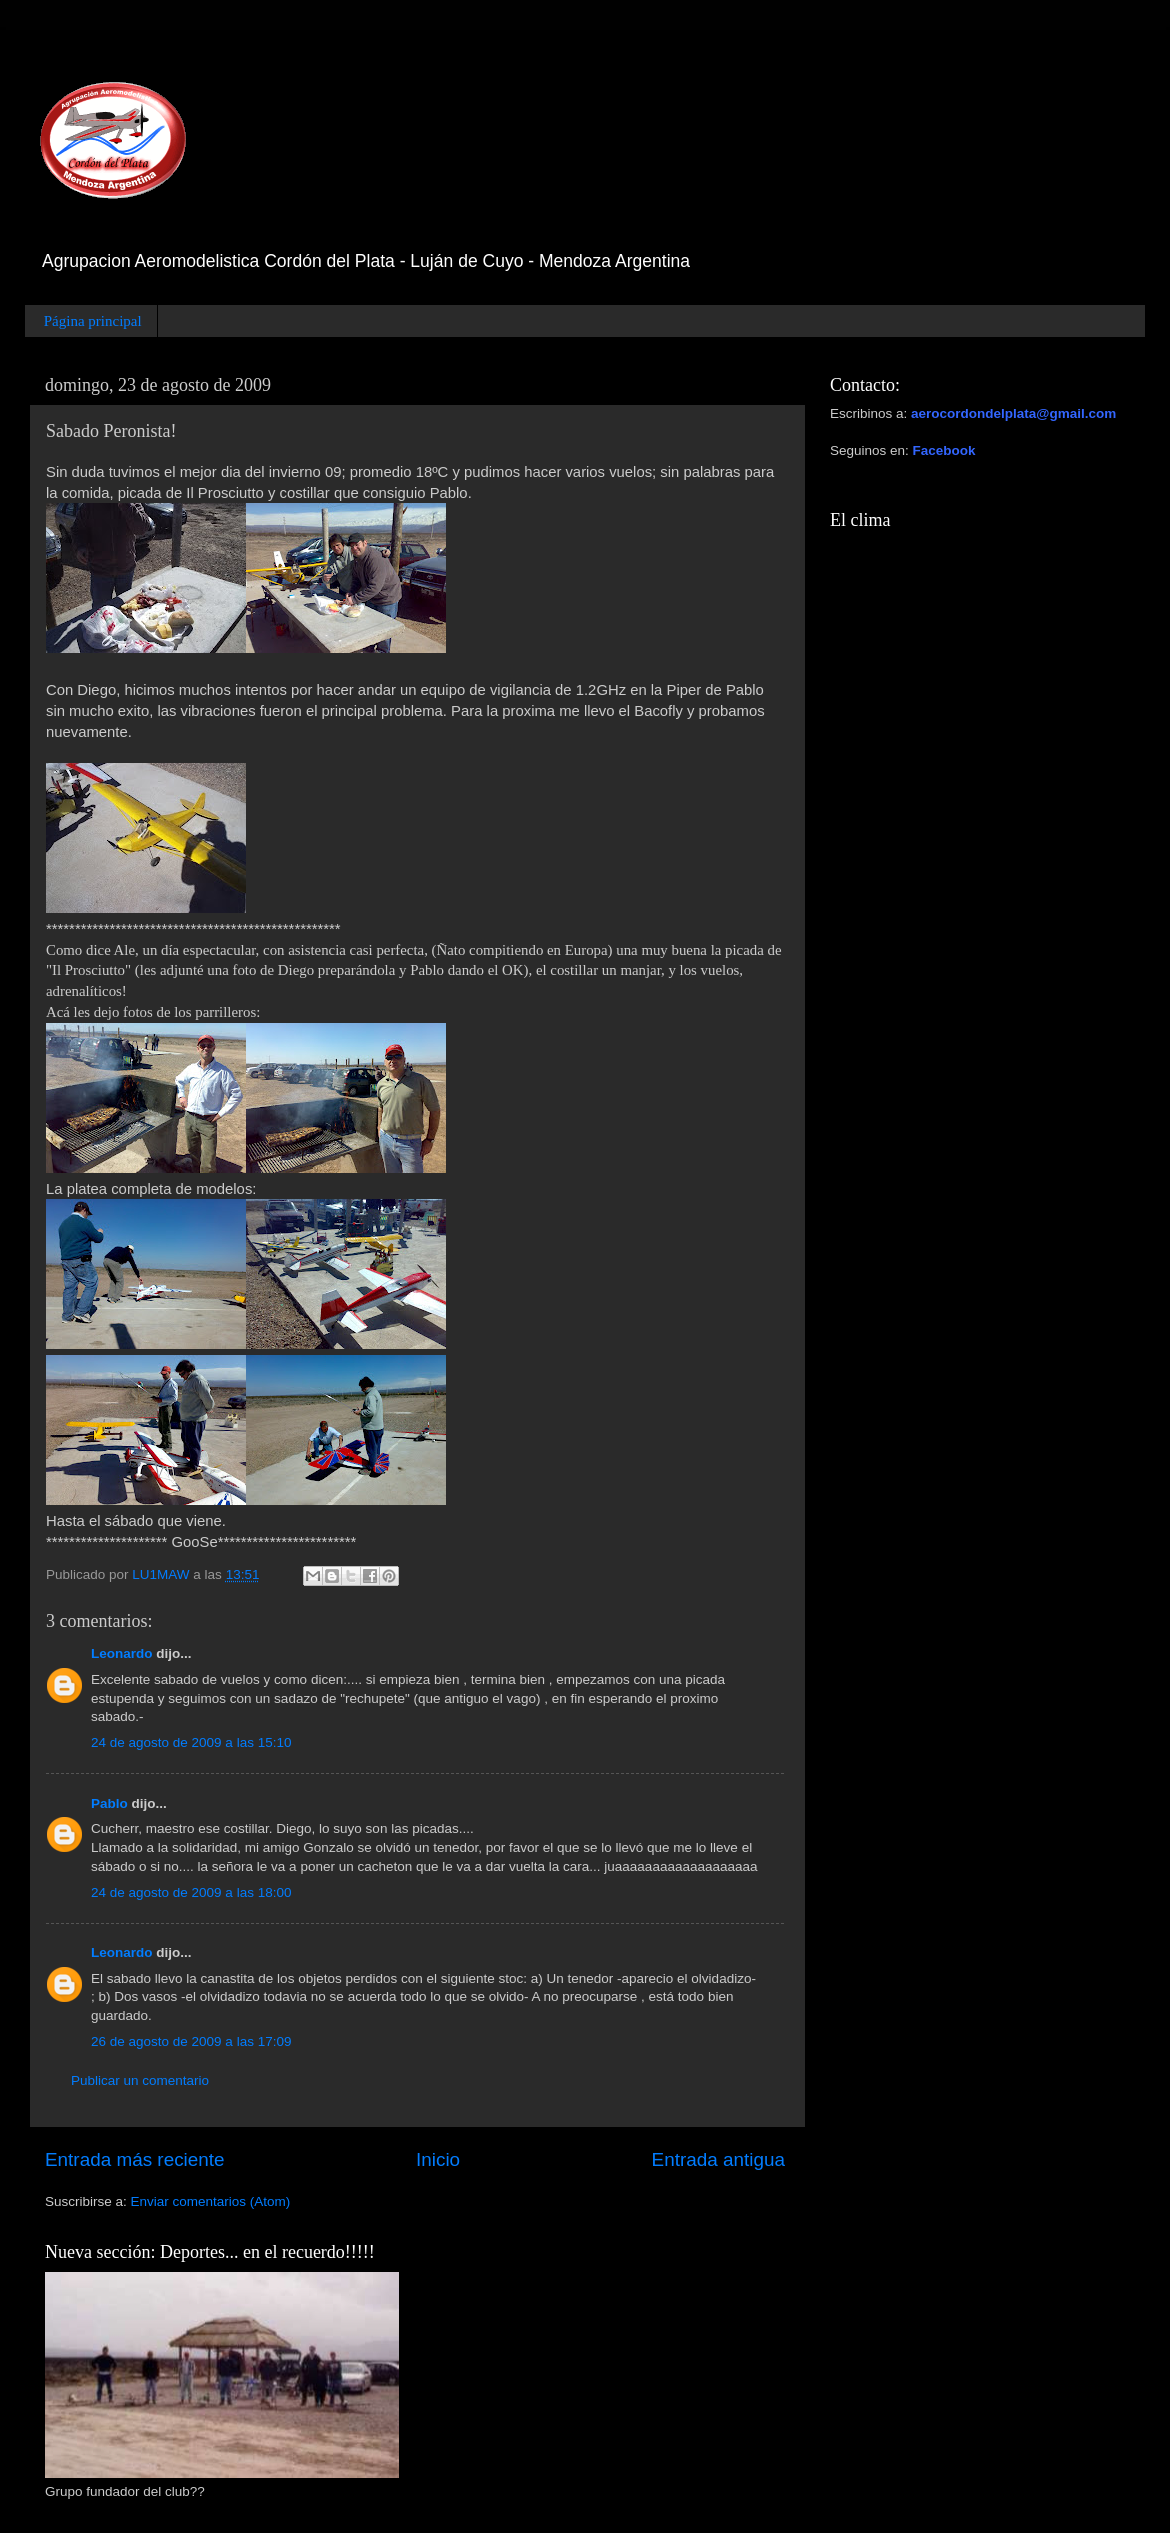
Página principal (93, 321)
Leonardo (122, 1653)
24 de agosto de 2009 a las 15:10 (191, 1742)
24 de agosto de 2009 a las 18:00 (191, 1892)
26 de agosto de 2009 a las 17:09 (191, 2041)
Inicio (438, 2159)
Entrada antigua (718, 2159)
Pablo (109, 1803)
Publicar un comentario (140, 2080)
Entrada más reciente (135, 2159)
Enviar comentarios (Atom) (211, 2201)
